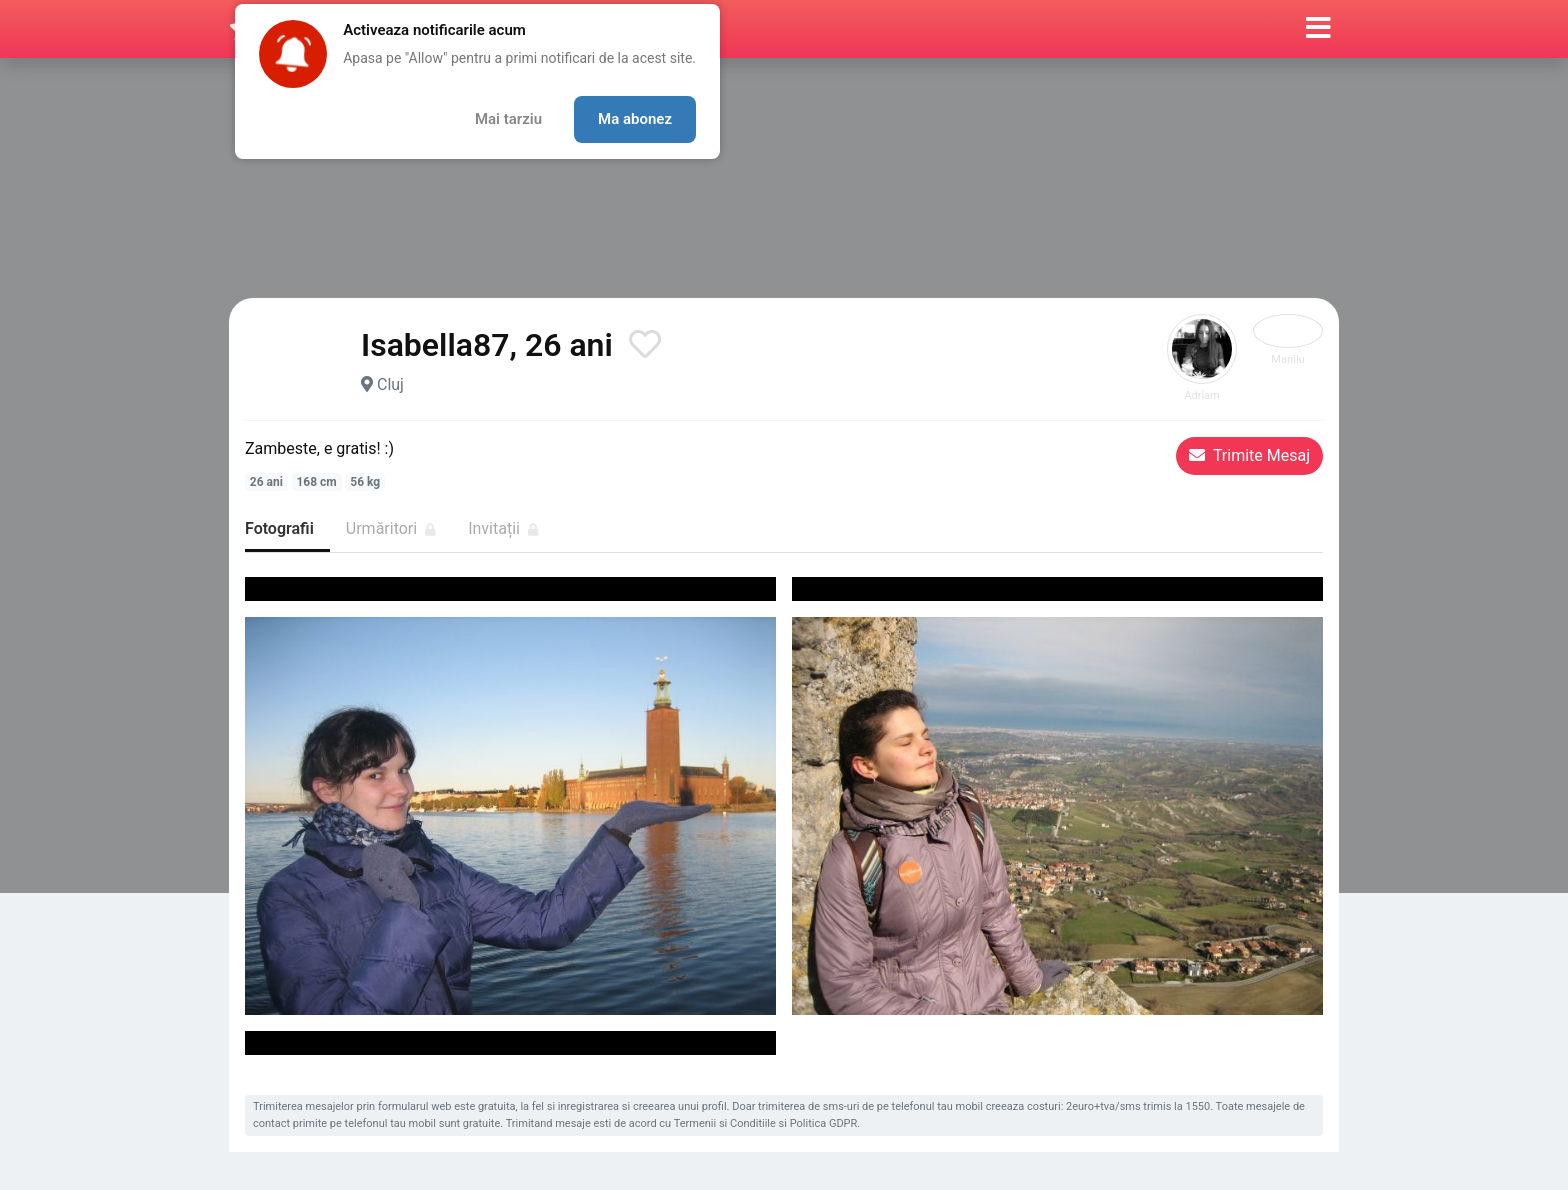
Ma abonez (635, 119)
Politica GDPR (824, 1123)
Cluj (390, 384)
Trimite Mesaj (1249, 455)
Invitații (503, 528)
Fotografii (279, 528)
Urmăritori (391, 528)
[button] (1318, 29)
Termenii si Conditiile (725, 1123)
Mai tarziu (508, 119)
